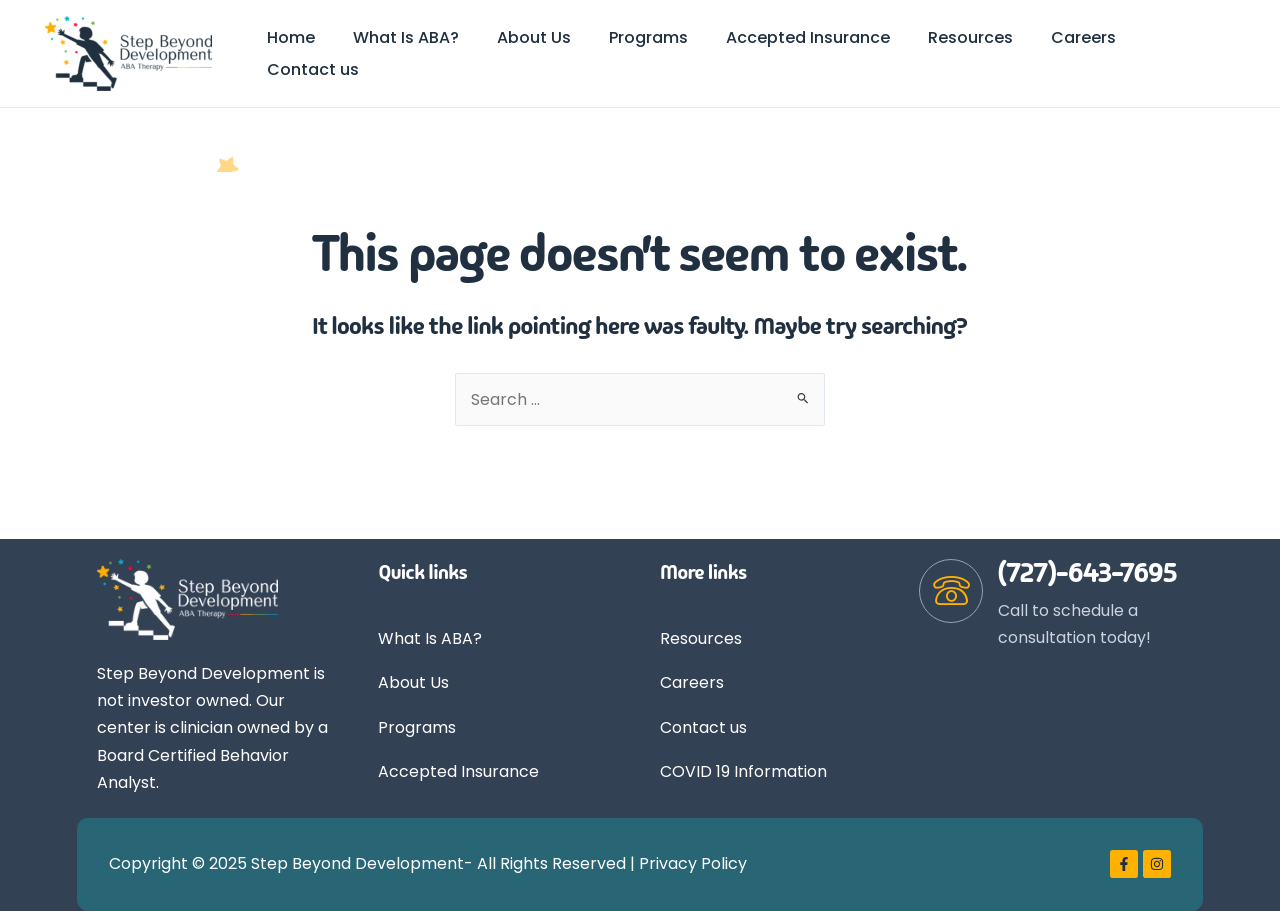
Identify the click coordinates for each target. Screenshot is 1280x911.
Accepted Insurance (458, 772)
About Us (413, 682)
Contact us (703, 727)
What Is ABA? (430, 638)
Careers (692, 682)
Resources (701, 638)
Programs (417, 727)
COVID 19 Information (743, 772)
